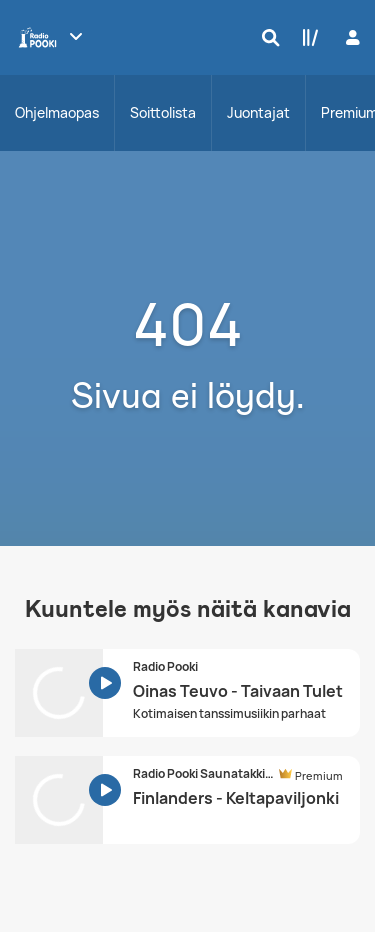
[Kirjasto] (306, 37)
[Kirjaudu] (350, 37)
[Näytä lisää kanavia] (76, 36)
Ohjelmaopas (57, 112)
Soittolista (163, 112)
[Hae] (266, 37)
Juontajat (258, 112)
